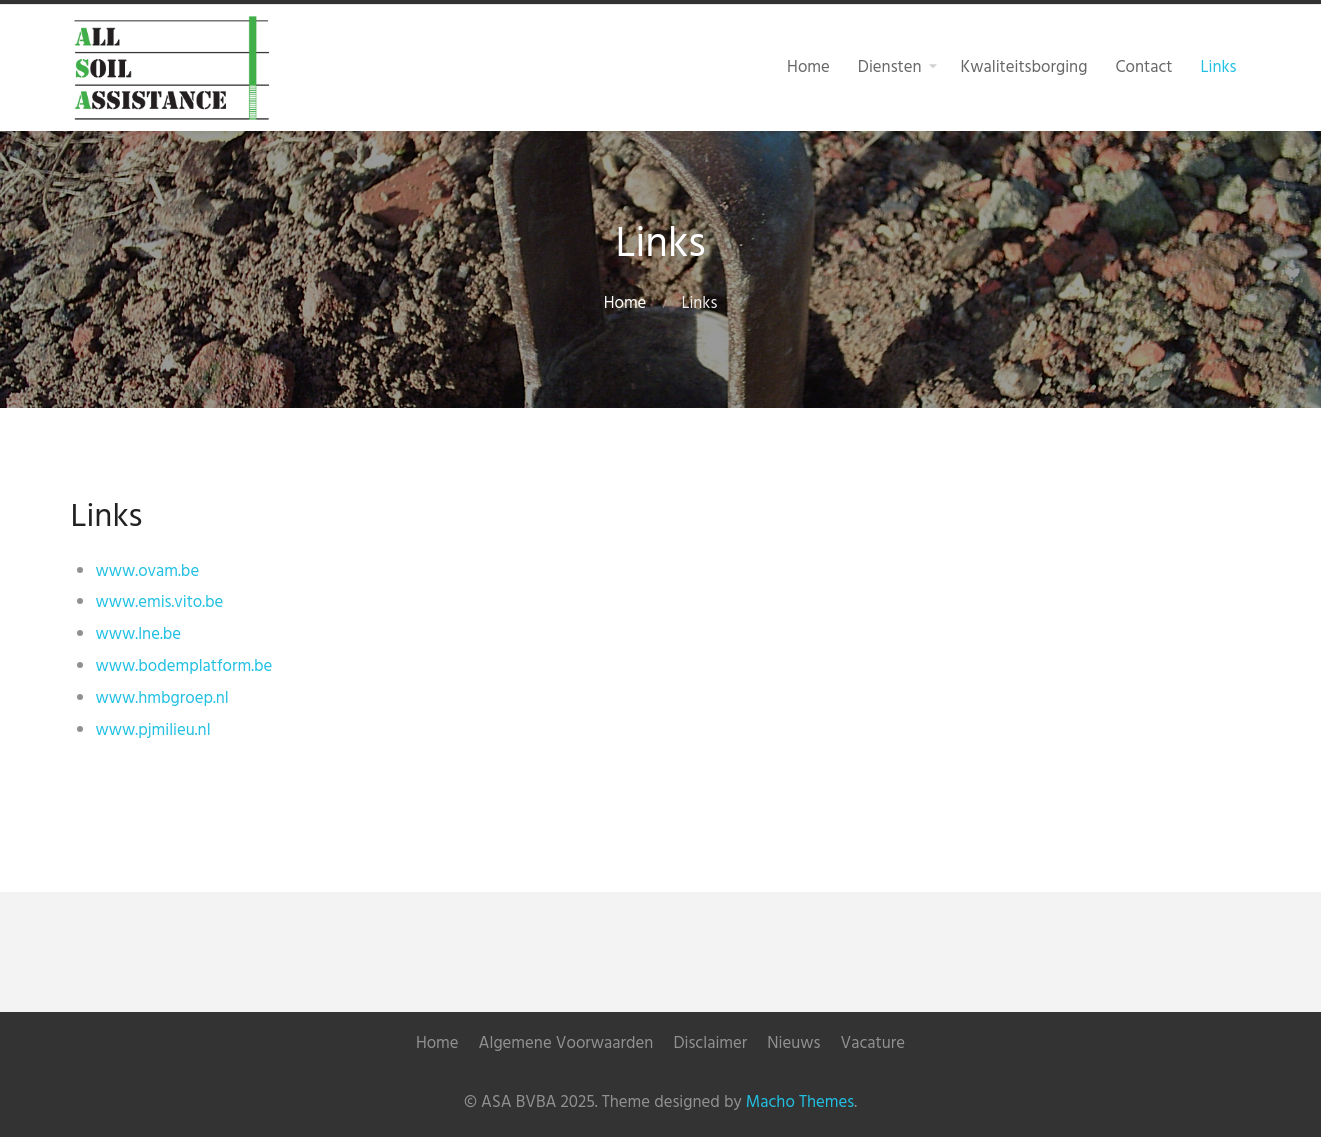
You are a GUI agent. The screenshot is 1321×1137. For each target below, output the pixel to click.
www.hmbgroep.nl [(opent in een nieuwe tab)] (162, 698)
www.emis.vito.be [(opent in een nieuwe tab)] (160, 602)
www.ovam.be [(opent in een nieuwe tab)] (148, 571)
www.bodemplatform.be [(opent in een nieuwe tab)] (184, 666)
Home (625, 303)
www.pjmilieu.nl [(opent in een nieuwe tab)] (153, 730)
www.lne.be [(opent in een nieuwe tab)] (139, 634)
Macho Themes (800, 1102)
